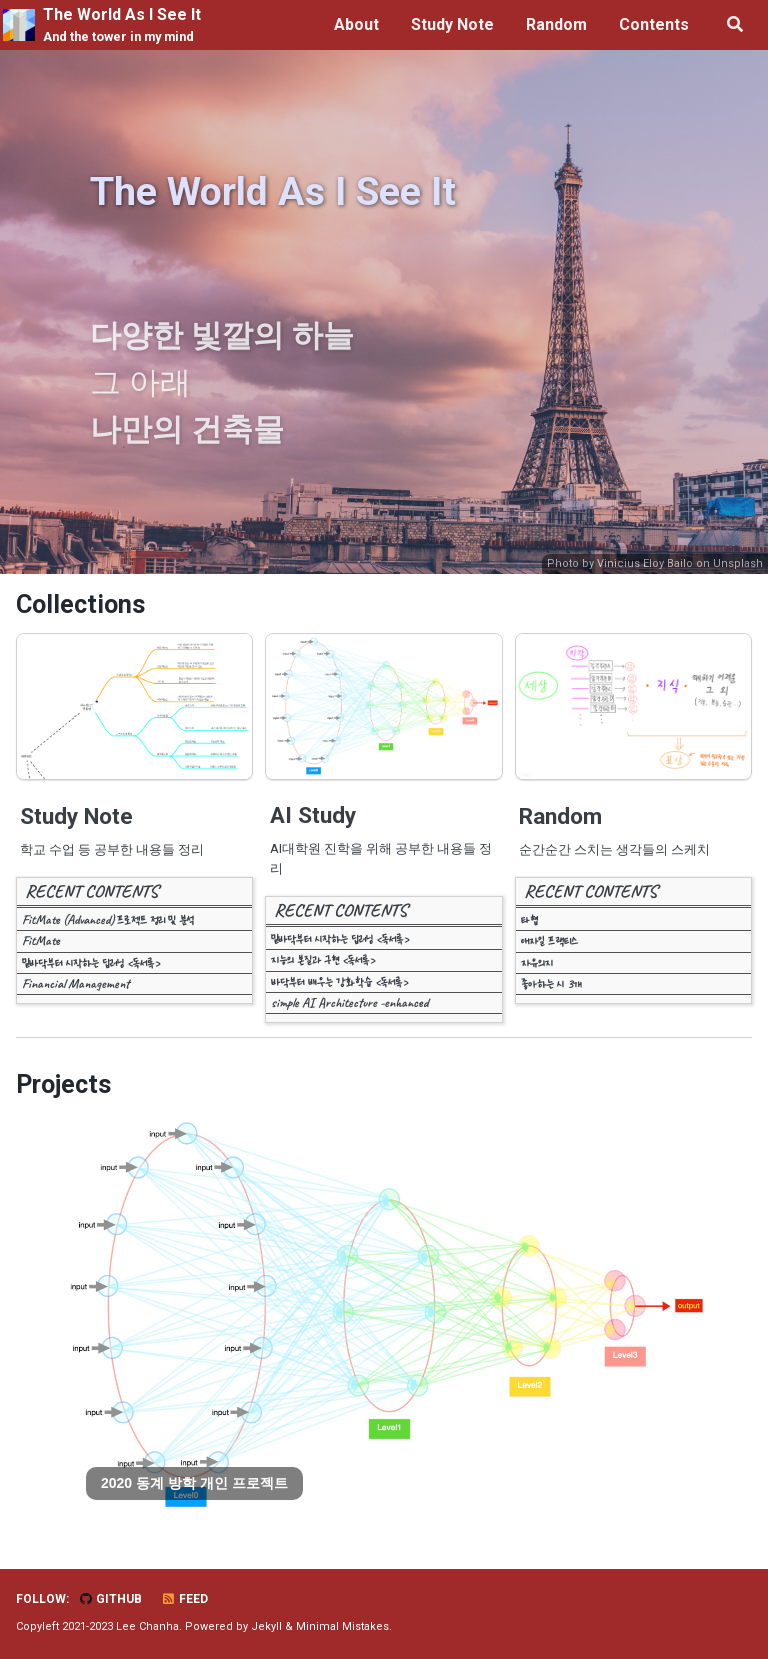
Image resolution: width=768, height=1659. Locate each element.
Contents (654, 24)
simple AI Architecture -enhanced (349, 1002)
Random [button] (556, 24)
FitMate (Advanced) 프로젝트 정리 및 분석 (108, 919)
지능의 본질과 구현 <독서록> (323, 959)
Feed (184, 1599)
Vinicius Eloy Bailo (645, 563)
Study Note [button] (452, 24)
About (356, 24)
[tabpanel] (384, 1316)
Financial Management (75, 983)
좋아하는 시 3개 (551, 983)
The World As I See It (122, 25)
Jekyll (266, 1626)
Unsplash (738, 563)
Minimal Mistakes (342, 1626)
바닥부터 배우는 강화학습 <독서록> (339, 981)
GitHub (110, 1599)
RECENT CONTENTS (91, 891)
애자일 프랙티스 (549, 940)
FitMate (41, 940)
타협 (529, 919)
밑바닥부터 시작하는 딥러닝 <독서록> (91, 962)
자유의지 (537, 962)
